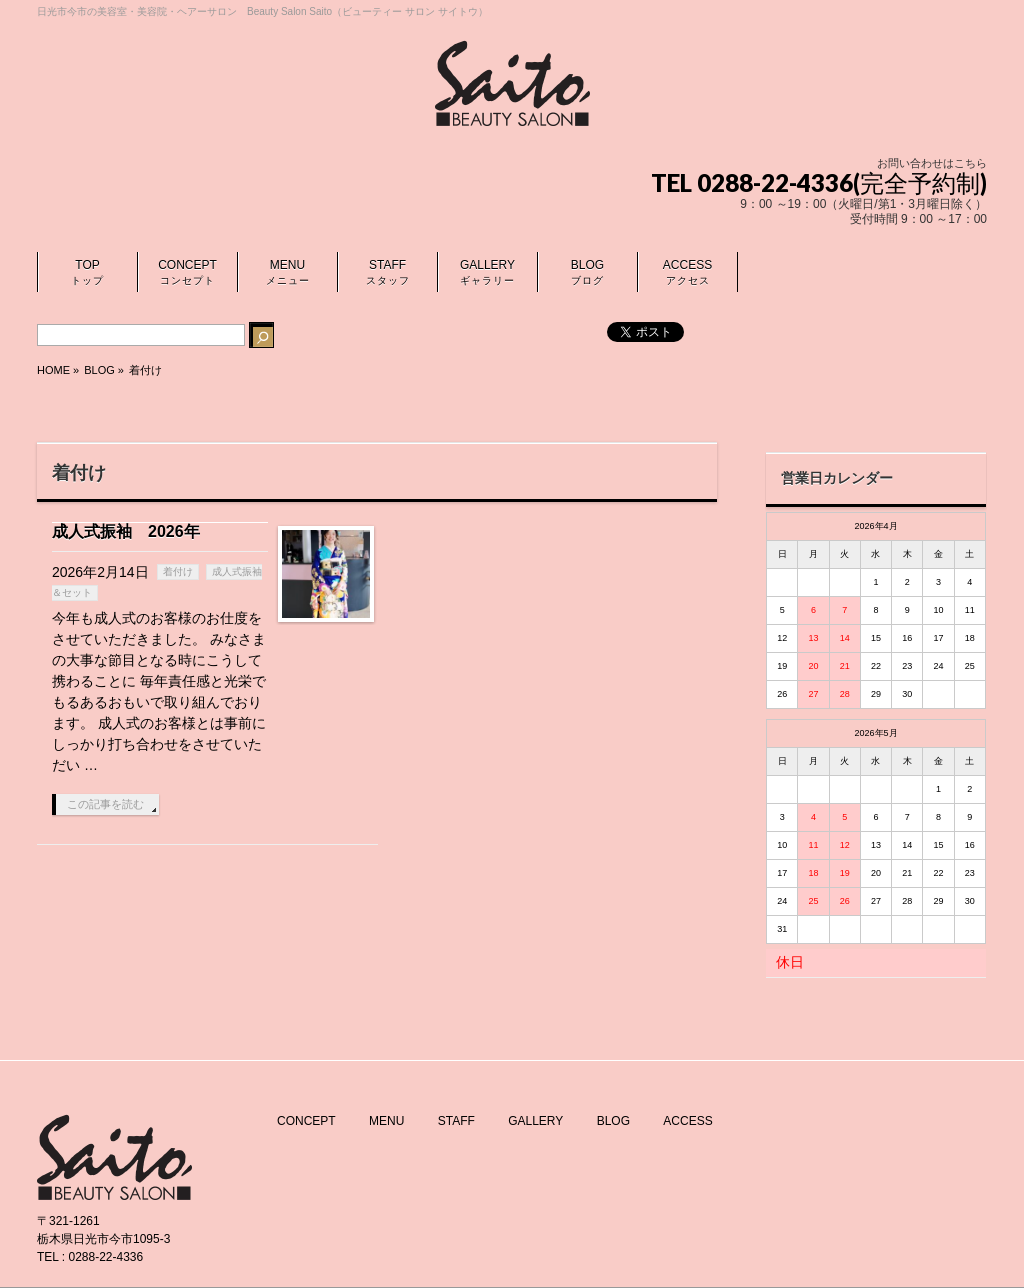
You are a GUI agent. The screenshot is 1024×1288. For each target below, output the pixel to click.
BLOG (613, 1121)
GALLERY (535, 1121)
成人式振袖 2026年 (126, 531)
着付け (178, 571)
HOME (53, 370)
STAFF (456, 1121)
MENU (386, 1121)
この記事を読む (105, 804)
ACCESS (687, 1121)
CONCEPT (306, 1121)
